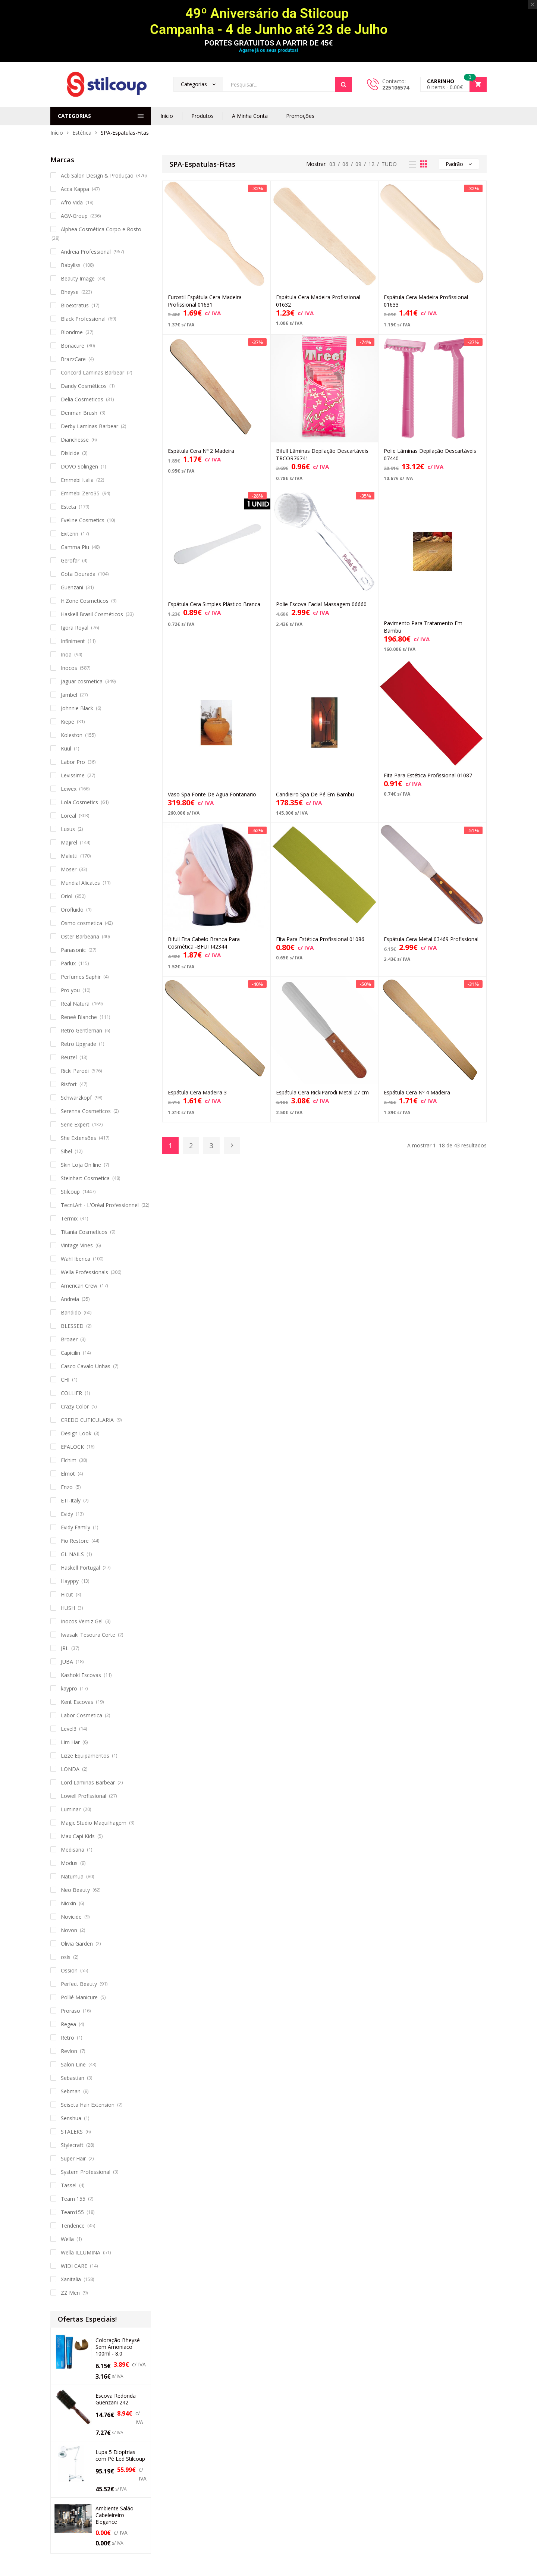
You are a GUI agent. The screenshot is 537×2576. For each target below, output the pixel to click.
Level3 (68, 1728)
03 (332, 163)
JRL (65, 1648)
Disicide (70, 453)
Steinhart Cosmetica (85, 1178)
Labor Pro (73, 761)
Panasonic (73, 949)
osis (65, 1957)
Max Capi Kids (78, 1836)
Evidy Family (75, 1527)
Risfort (69, 1084)
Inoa (66, 654)
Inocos (69, 667)
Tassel (68, 2185)
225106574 (395, 87)
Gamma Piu (75, 547)
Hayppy (70, 1581)
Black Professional (83, 318)
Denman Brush (79, 412)
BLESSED (72, 1325)
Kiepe (67, 721)
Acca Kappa (75, 188)
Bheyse (70, 291)
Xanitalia (71, 2279)
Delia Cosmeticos (82, 399)
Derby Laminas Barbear (89, 426)
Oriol (66, 896)
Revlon (69, 2051)
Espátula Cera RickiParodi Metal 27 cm (322, 1092)
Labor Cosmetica (81, 1715)
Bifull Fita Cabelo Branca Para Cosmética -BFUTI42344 (204, 943)
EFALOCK (72, 1446)
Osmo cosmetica (81, 923)
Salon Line (73, 2064)
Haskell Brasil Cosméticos (92, 614)
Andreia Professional (86, 251)
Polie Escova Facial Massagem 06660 (321, 604)
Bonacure (72, 345)
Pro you (70, 990)
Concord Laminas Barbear (92, 372)
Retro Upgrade (78, 1043)
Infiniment (73, 641)
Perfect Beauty (79, 1983)
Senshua (71, 2118)
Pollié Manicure (79, 1997)
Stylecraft (72, 2145)
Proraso (70, 2010)
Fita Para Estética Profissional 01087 (428, 775)
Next (232, 1145)
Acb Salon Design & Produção (97, 175)
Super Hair (73, 2158)
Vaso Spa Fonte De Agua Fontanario (212, 794)
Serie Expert (75, 1124)
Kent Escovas (77, 1701)
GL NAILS (72, 1554)
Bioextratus (75, 305)
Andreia (70, 1299)
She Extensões (78, 1137)
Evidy (67, 1513)
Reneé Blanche (79, 1017)
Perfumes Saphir (81, 976)
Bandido (71, 1312)
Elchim (68, 1460)
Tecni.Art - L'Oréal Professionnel (100, 1205)
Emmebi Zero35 (80, 493)
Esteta (68, 506)
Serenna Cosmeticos (86, 1111)
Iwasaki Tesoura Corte (88, 1634)
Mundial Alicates (80, 882)
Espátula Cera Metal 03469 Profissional (431, 939)
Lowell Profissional (83, 1795)
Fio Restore (75, 1540)
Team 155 (73, 2198)
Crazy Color (75, 1406)
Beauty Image (78, 278)
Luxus (68, 829)
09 (358, 163)
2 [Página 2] (191, 1145)
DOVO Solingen (79, 466)
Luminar (71, 1809)
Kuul (66, 748)
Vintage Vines (77, 1245)
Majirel (69, 842)
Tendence (73, 2225)
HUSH (68, 1607)
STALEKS (72, 2131)
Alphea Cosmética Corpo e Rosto (101, 229)
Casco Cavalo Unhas (85, 1366)
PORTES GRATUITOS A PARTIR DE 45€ (268, 42)
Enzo (67, 1487)
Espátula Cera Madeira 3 (197, 1092)
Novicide (71, 1916)
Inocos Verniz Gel (82, 1621)
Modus (69, 1863)
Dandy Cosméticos (84, 385)
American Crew (79, 1285)
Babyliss (71, 265)
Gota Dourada (78, 573)
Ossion (69, 1970)
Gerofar (70, 560)
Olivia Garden (77, 1943)
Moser (68, 869)
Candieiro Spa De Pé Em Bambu (315, 794)
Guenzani (72, 587)
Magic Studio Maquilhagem (93, 1822)
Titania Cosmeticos (84, 1231)
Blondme (72, 332)
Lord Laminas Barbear (88, 1782)
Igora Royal (74, 627)
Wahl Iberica (75, 1258)
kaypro (69, 1688)
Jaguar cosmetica (82, 681)
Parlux (68, 963)
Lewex (68, 788)
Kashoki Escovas (81, 1675)
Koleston (71, 735)
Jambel (69, 694)
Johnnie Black (77, 708)
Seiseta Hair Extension (87, 2104)
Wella (67, 2239)
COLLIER (71, 1393)
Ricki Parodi (75, 1070)
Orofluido (72, 909)
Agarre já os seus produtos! (268, 50)
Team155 (72, 2212)
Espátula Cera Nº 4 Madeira (417, 1092)
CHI (65, 1379)
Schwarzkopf (76, 1097)
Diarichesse (75, 439)
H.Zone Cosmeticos (85, 600)
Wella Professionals (84, 1272)
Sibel (66, 1151)
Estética (81, 132)
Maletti (69, 855)
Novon (69, 1930)
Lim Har (70, 1742)
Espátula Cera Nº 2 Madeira (201, 450)
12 (371, 163)
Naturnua (72, 1876)
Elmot (68, 1473)
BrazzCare (73, 359)
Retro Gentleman (81, 1030)
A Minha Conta (250, 115)
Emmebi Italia (77, 479)
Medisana (72, 1849)
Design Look (76, 1433)
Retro (67, 2037)
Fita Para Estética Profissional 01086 (320, 939)
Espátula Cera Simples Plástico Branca (214, 604)
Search (343, 84)
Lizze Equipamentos (85, 1755)
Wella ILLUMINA (80, 2252)
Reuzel (69, 1057)
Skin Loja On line (81, 1164)
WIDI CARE (74, 2265)
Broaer (69, 1339)
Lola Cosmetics (79, 802)
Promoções (300, 115)
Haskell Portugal (80, 1567)
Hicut (67, 1594)
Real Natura (75, 1003)
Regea (68, 2024)
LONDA (70, 1769)
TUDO (389, 163)
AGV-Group (74, 215)
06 (345, 163)
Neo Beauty (75, 1889)
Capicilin (70, 1352)
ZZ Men (70, 2292)
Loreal (68, 815)
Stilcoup (70, 1191)
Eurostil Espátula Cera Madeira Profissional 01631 (205, 301)
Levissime (73, 775)
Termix (69, 1218)
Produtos (202, 115)
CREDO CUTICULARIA (87, 1419)
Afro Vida (72, 202)
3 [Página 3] (211, 1145)
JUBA (67, 1661)
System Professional (85, 2171)
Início (166, 115)
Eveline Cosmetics (82, 520)
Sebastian (72, 2077)
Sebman (71, 2091)
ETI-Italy (71, 1500)
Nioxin (68, 1903)
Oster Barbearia (80, 936)
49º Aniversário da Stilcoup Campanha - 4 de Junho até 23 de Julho (268, 21)
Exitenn (69, 533)
